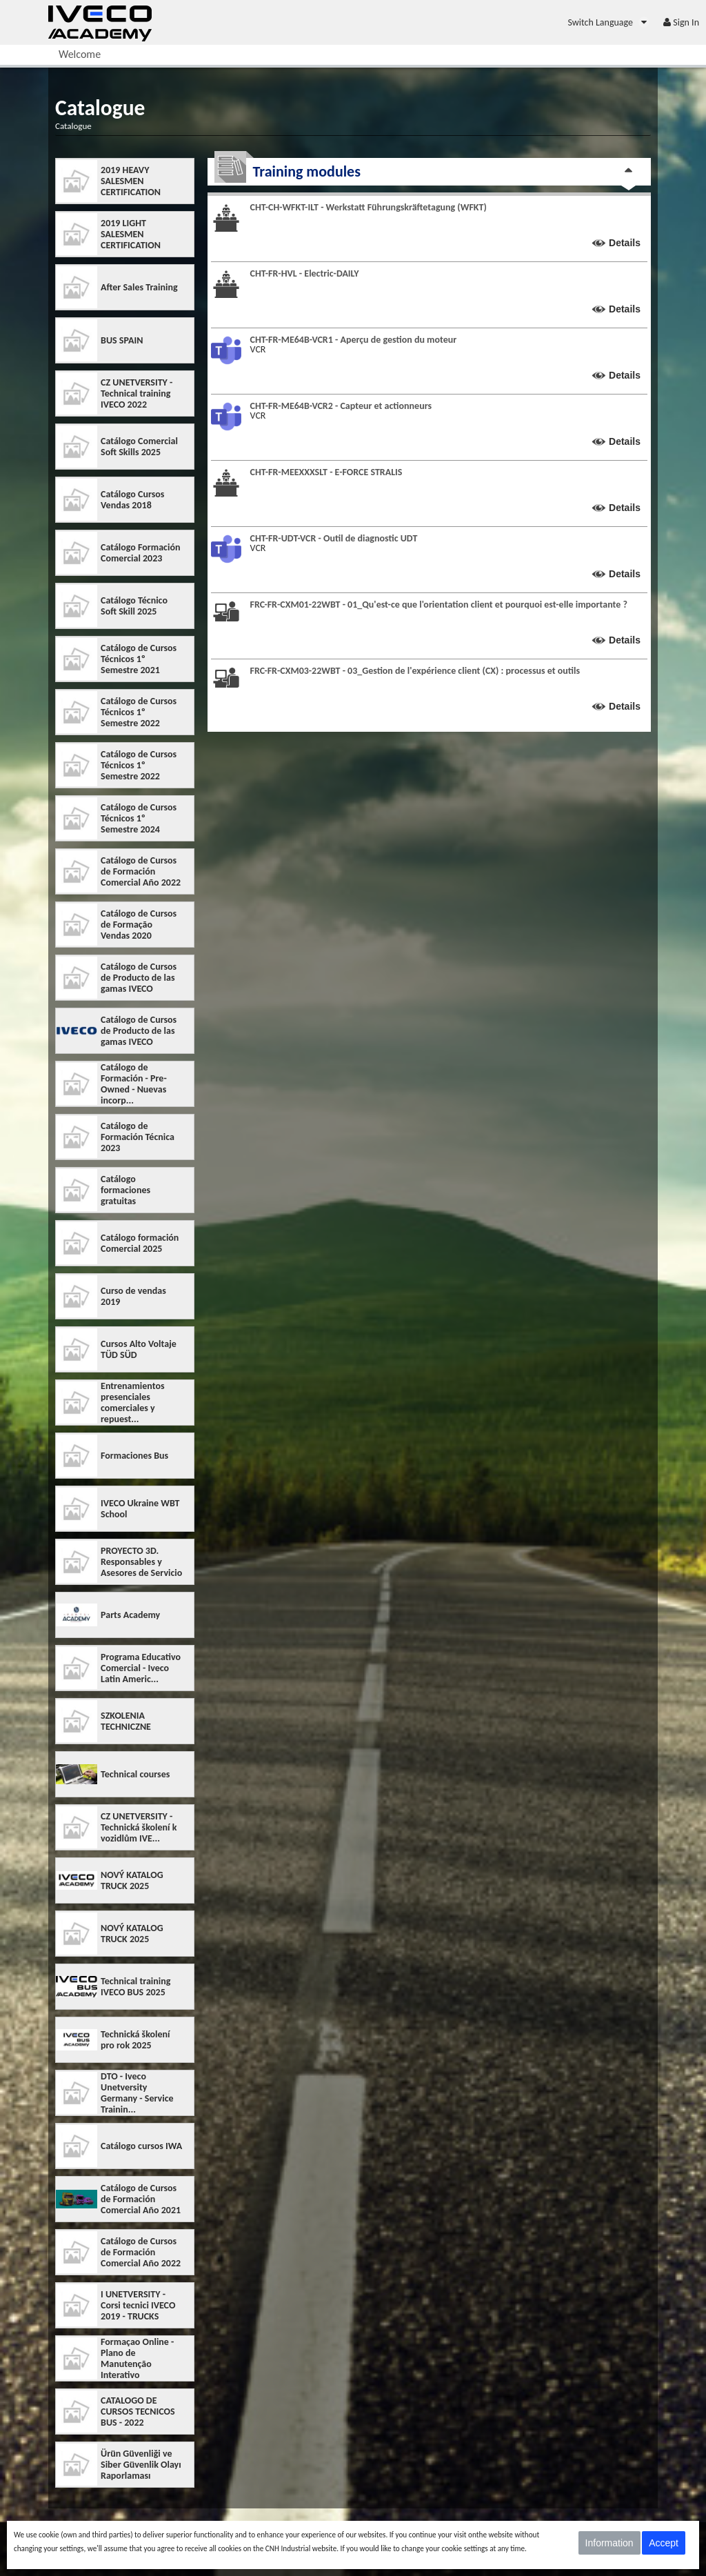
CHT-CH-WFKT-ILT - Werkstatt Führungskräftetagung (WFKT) (368, 207)
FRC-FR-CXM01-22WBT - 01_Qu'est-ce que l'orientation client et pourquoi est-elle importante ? (438, 604)
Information (609, 2542)
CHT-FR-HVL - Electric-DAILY (304, 273)
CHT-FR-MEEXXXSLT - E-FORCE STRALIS (326, 472)
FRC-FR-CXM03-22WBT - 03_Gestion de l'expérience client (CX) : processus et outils (415, 671)
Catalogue (73, 126)
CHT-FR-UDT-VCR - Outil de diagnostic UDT (334, 538)
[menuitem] (608, 22)
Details (625, 242)
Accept (663, 2542)
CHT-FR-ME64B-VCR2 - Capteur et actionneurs (341, 406)
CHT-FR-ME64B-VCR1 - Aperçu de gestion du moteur (353, 340)
